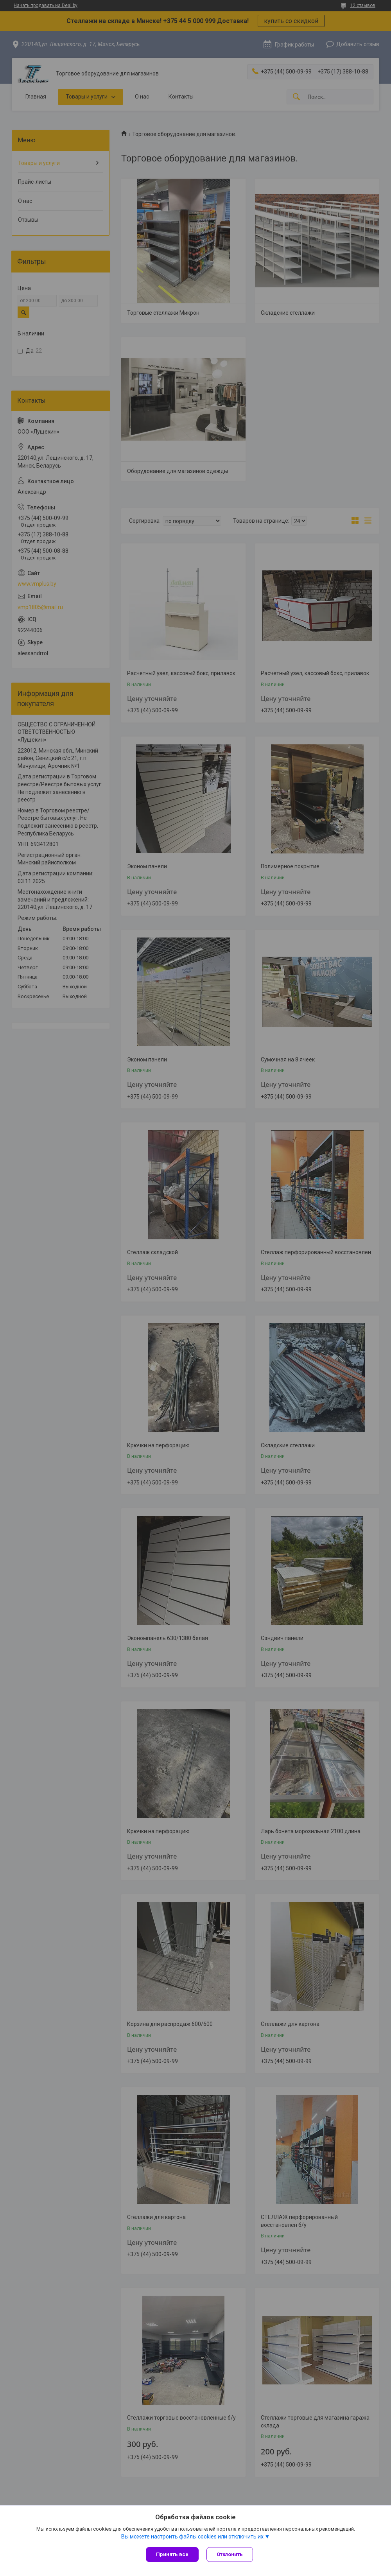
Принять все (172, 2554)
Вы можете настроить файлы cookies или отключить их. (193, 2536)
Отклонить (230, 2554)
